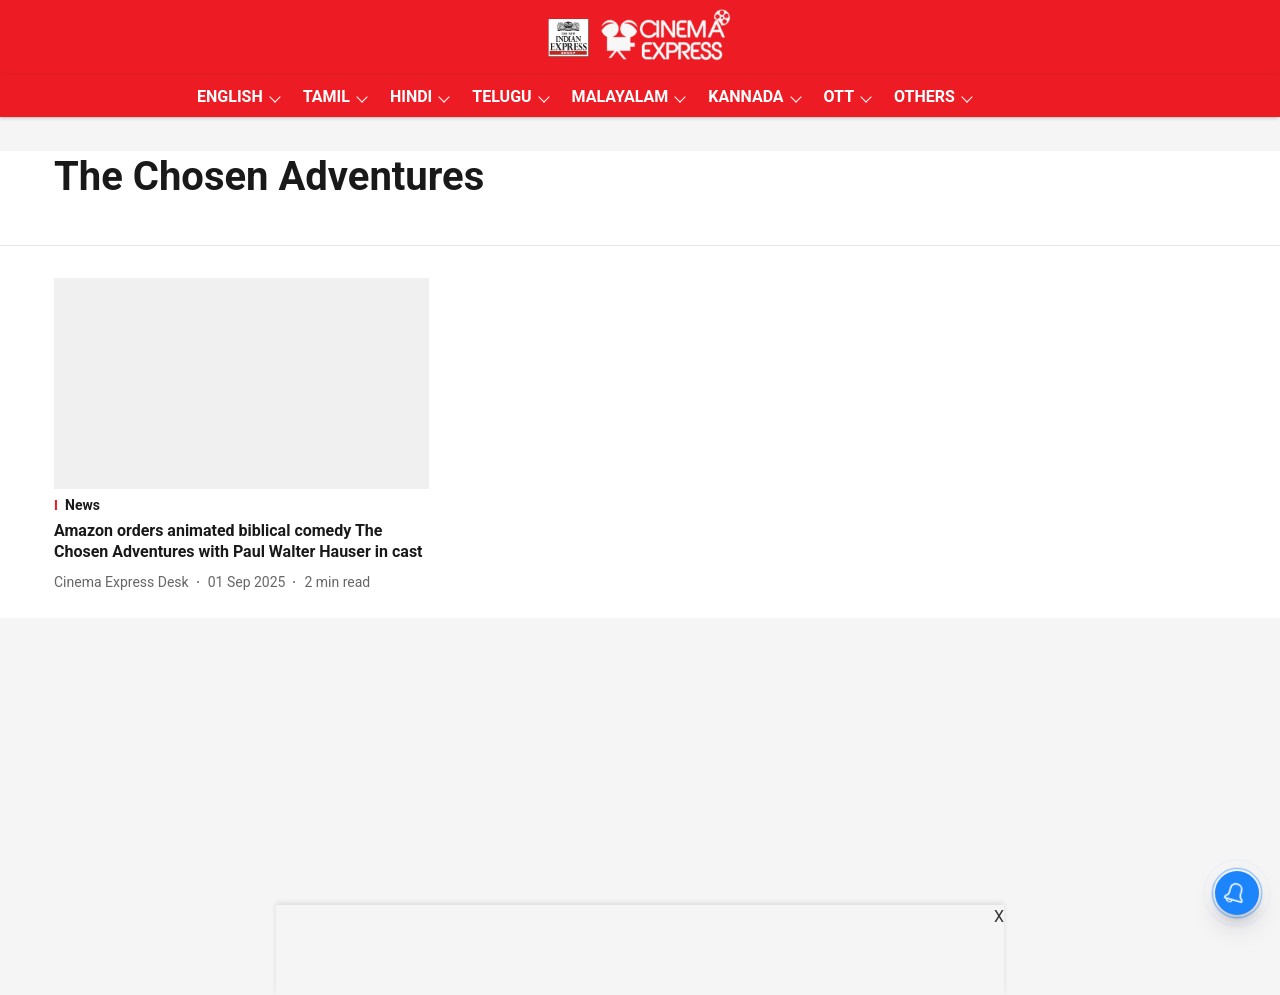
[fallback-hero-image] (241, 383)
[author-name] (125, 582)
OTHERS (924, 96)
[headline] (241, 542)
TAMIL (326, 96)
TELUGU (501, 96)
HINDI (411, 96)
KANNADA (745, 96)
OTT (839, 96)
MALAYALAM (620, 96)
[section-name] (241, 505)
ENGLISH (230, 96)
